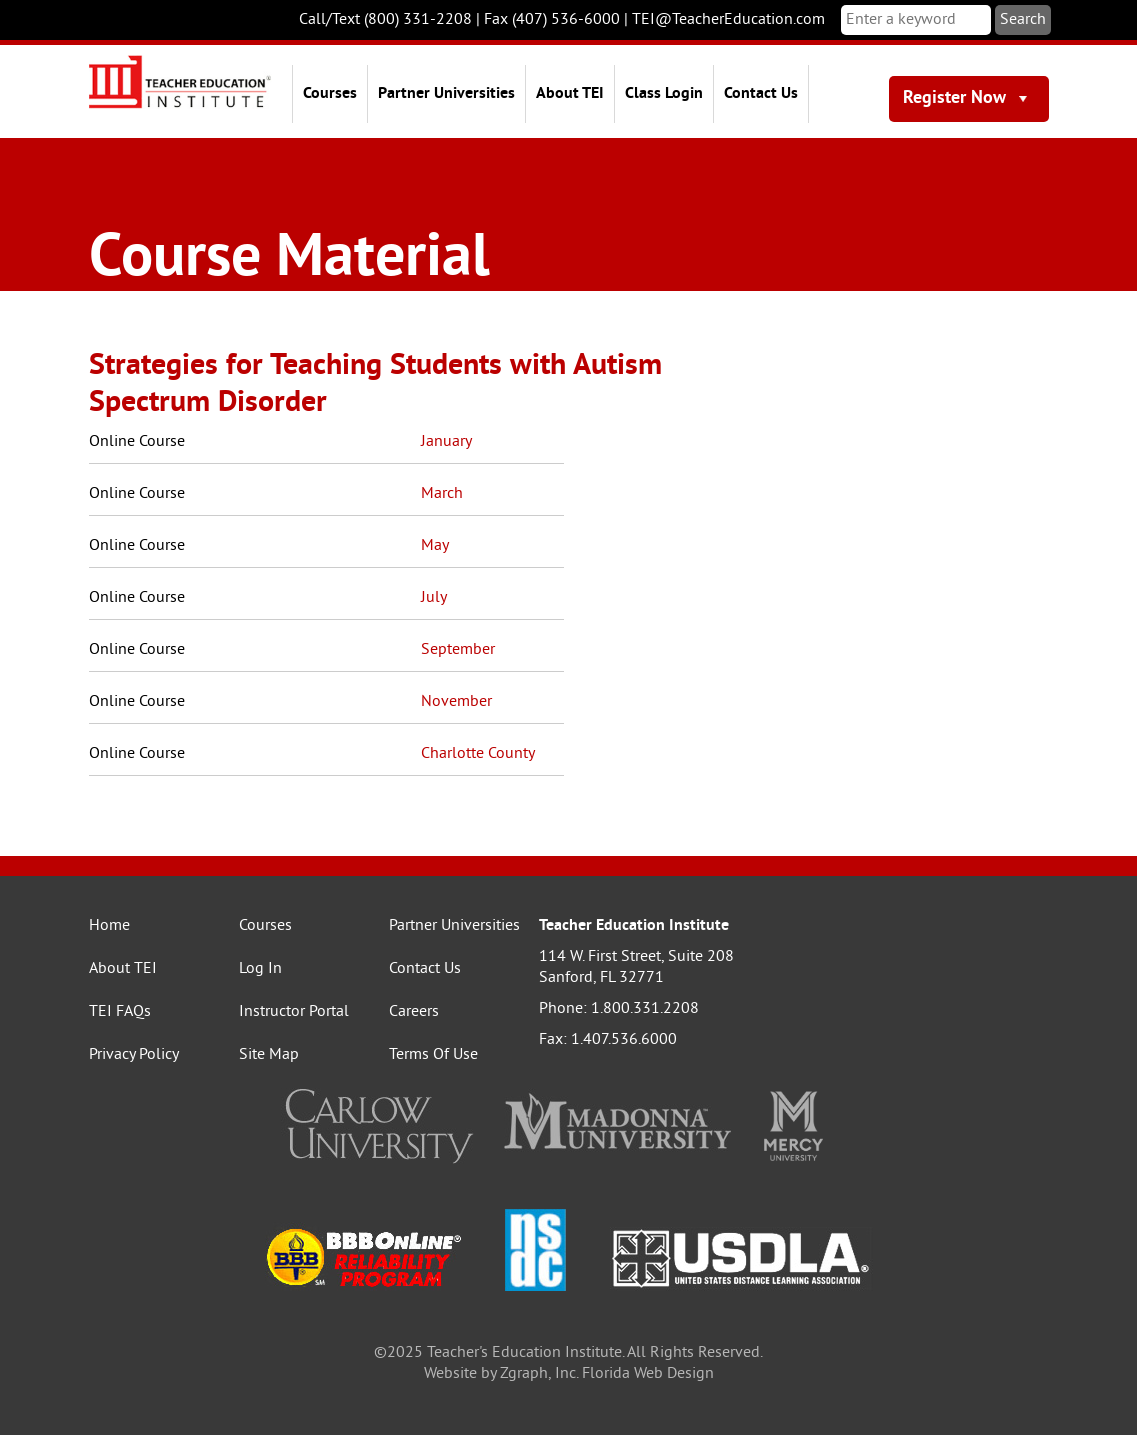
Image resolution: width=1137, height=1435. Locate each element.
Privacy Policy (134, 1055)
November (456, 702)
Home (109, 926)
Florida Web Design (648, 1374)
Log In (260, 969)
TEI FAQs (120, 1012)
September (458, 650)
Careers (414, 1012)
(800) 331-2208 (418, 20)
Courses (330, 94)
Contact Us (761, 94)
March (442, 494)
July (434, 598)
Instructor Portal (294, 1012)
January (446, 442)
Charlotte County (478, 754)
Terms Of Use (433, 1055)
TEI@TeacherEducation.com (728, 20)
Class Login (664, 94)
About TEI (570, 94)
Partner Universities (446, 94)
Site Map (269, 1055)
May (435, 546)
